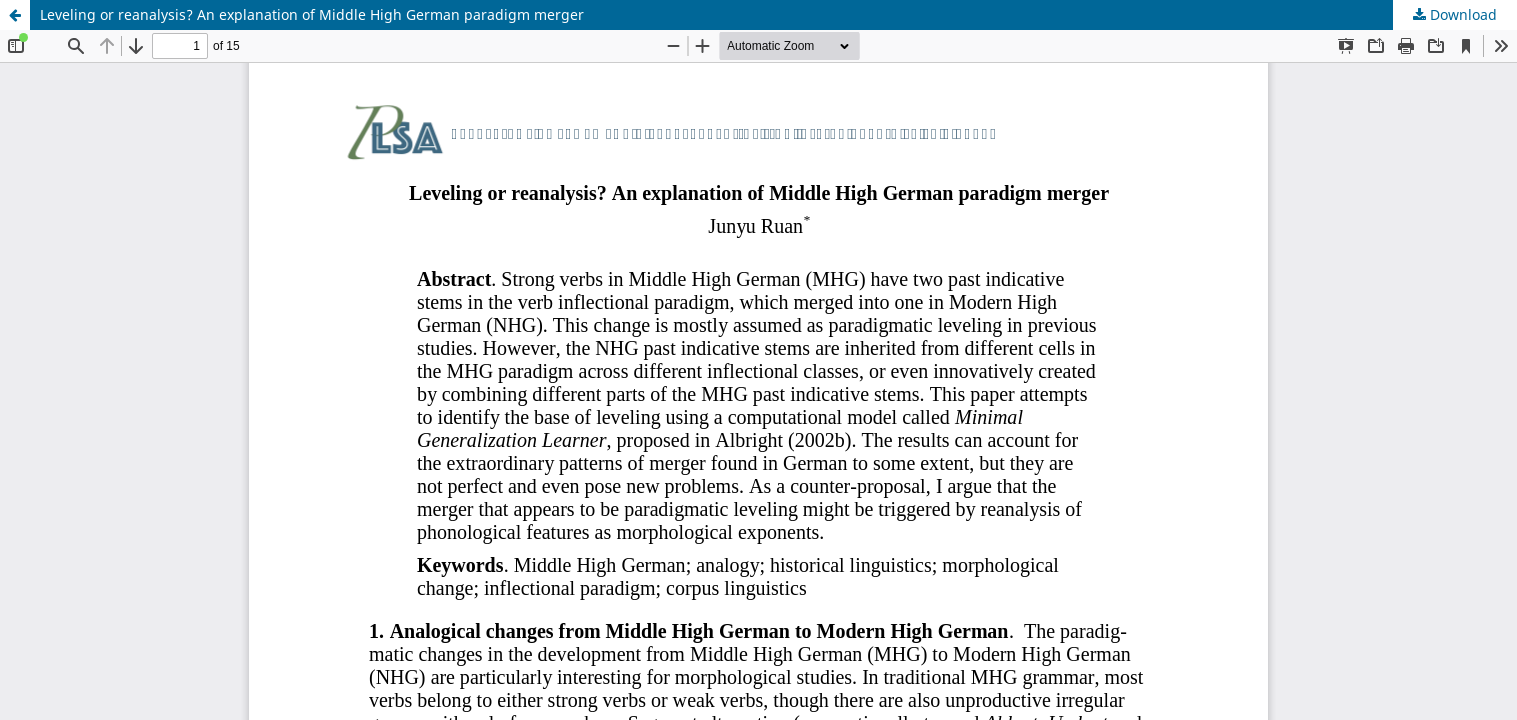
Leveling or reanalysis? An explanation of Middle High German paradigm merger (312, 14)
